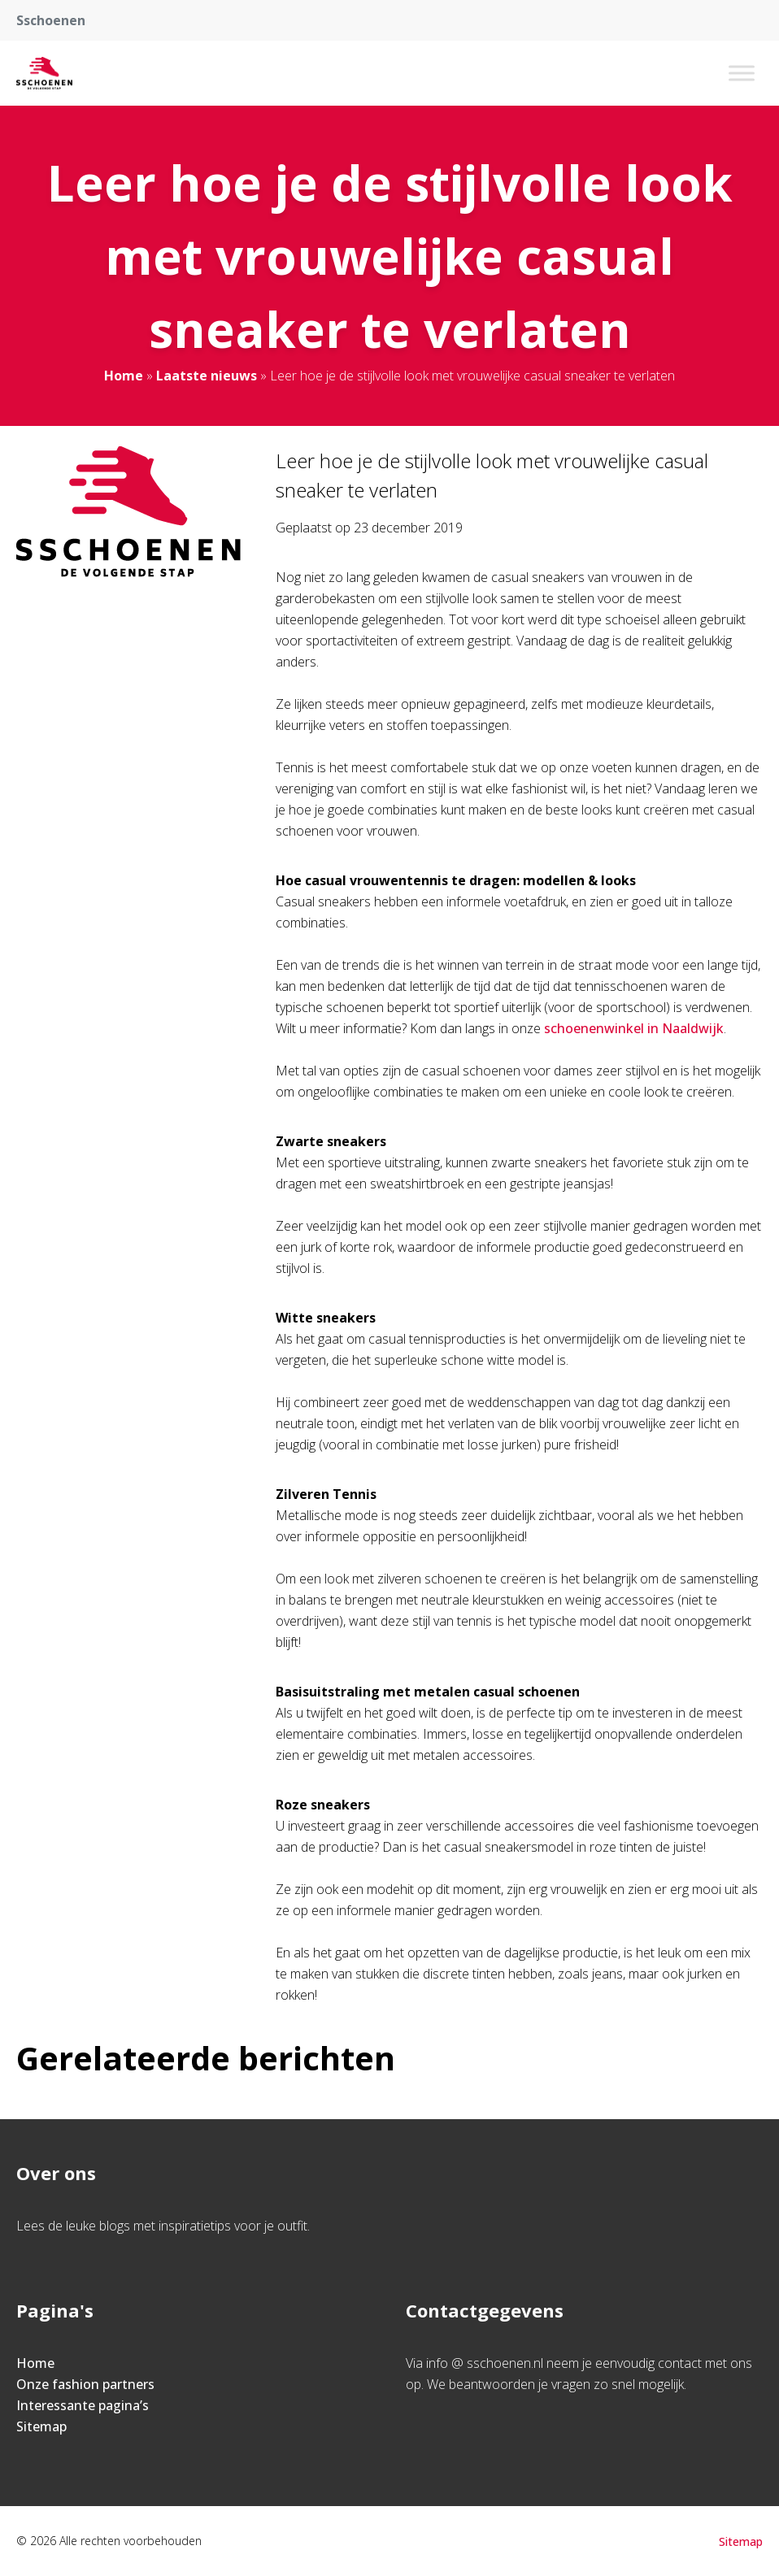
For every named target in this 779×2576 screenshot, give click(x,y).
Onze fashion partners (85, 2384)
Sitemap (41, 2426)
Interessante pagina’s (82, 2405)
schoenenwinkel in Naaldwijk (634, 1028)
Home (123, 375)
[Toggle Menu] (742, 72)
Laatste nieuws (206, 375)
